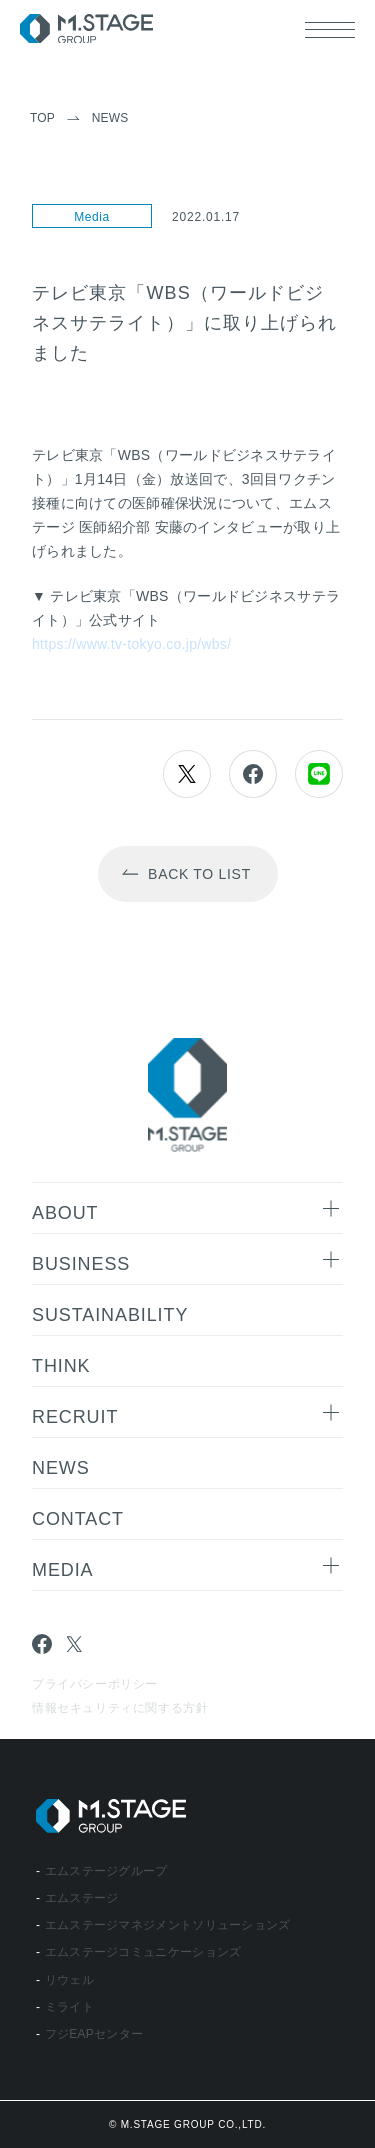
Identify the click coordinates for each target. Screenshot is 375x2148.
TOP (42, 118)
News (110, 118)
